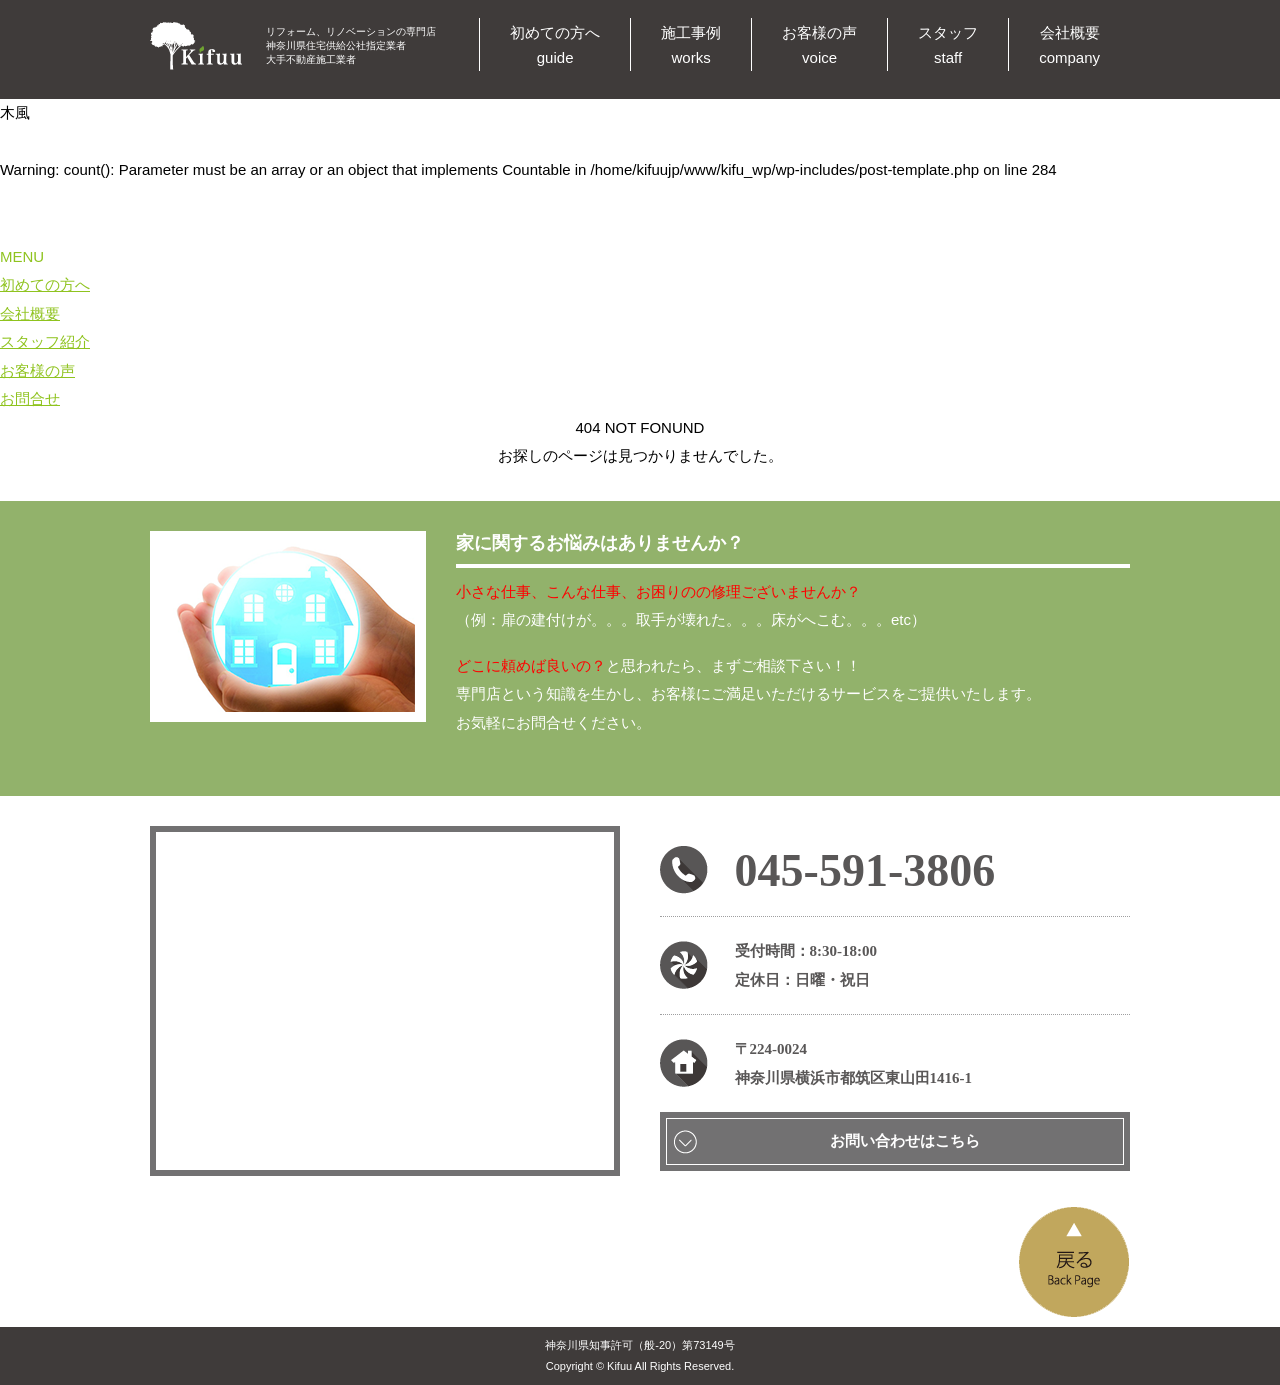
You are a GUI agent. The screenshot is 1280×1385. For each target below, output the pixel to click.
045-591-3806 (865, 870)
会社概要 (30, 313)
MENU (22, 256)
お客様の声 (37, 370)
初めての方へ (45, 284)
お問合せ (30, 398)
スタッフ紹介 (45, 341)
